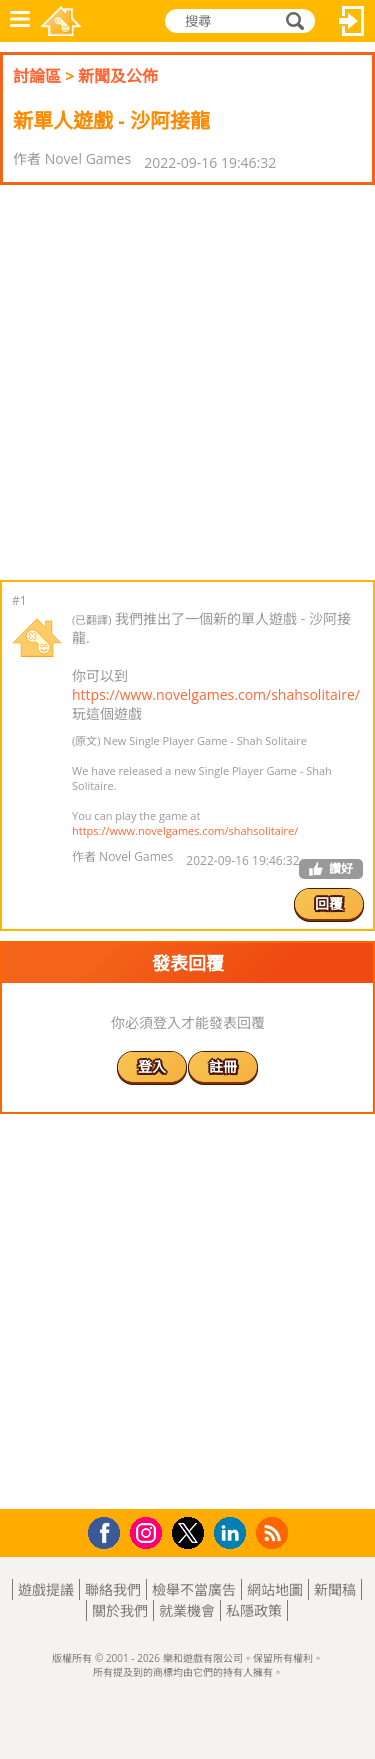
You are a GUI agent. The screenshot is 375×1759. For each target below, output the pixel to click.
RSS (274, 1532)
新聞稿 (335, 1589)
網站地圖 (275, 1589)
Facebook (109, 1530)
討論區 (37, 76)
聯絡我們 (113, 1589)
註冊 (223, 1066)
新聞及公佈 (118, 76)
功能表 (20, 21)
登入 (352, 21)
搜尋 (292, 21)
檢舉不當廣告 (194, 1589)
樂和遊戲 (61, 21)
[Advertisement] (187, 382)
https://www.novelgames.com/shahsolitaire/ (216, 694)
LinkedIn (233, 1533)
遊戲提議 (46, 1589)
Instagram (149, 1531)
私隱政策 (254, 1610)
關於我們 (120, 1610)
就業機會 (187, 1610)
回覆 (329, 903)
